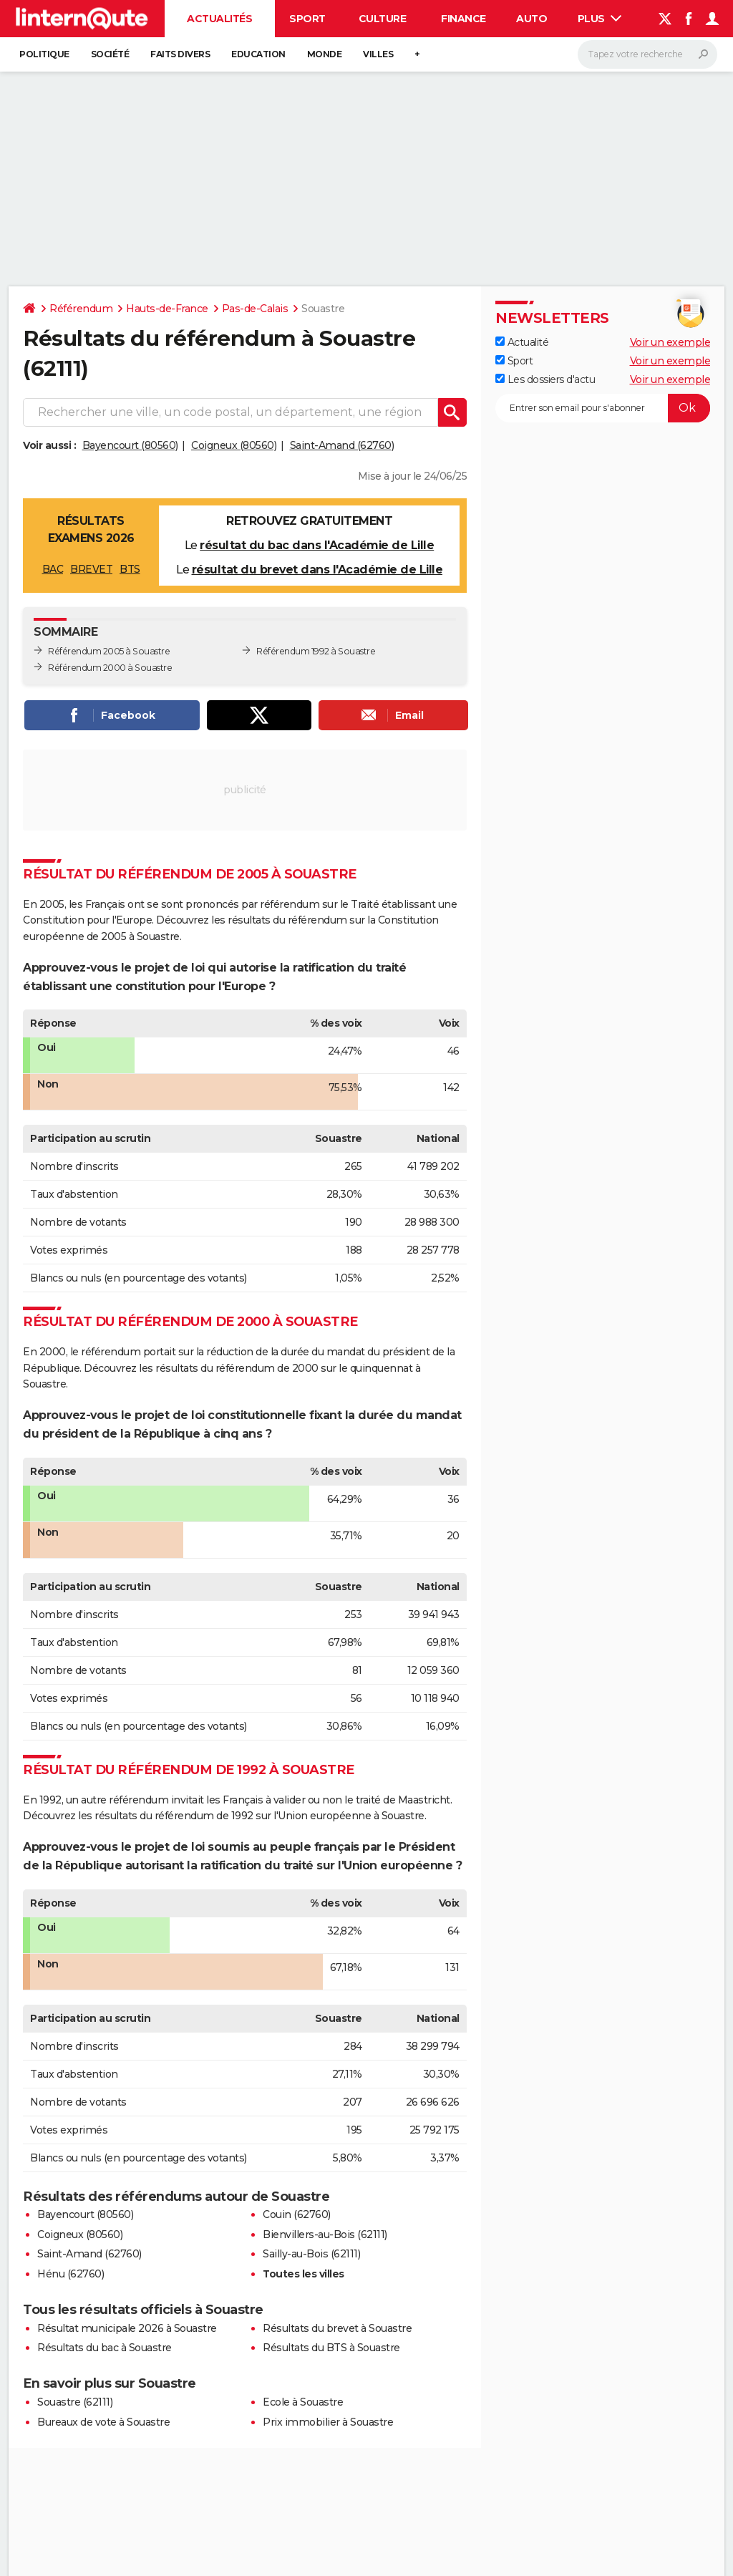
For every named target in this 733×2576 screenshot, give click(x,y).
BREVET (91, 569)
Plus (600, 18)
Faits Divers (180, 54)
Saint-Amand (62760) (342, 445)
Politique (44, 54)
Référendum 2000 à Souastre (110, 667)
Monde (324, 54)
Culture (383, 18)
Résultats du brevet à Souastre (337, 2328)
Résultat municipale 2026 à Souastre (127, 2328)
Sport (307, 18)
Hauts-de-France (167, 308)
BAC (53, 569)
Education (258, 54)
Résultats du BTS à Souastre (331, 2347)
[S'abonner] (602, 408)
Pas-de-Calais (255, 308)
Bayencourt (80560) (130, 445)
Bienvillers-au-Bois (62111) (325, 2234)
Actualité (521, 342)
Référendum (80, 308)
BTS (130, 569)
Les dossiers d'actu (545, 379)
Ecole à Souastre (303, 2402)
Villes (378, 54)
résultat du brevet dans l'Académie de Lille (317, 569)
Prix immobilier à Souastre (328, 2422)
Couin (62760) (297, 2214)
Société (110, 54)
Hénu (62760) (70, 2273)
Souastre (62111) (74, 2402)
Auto (531, 18)
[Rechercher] (647, 54)
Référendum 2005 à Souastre (109, 651)
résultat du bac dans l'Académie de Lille (317, 545)
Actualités (219, 18)
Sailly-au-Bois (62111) (311, 2253)
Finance (463, 18)
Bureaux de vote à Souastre (103, 2422)
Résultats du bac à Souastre (104, 2347)
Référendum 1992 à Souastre (315, 651)
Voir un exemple (670, 342)
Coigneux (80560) (233, 445)
